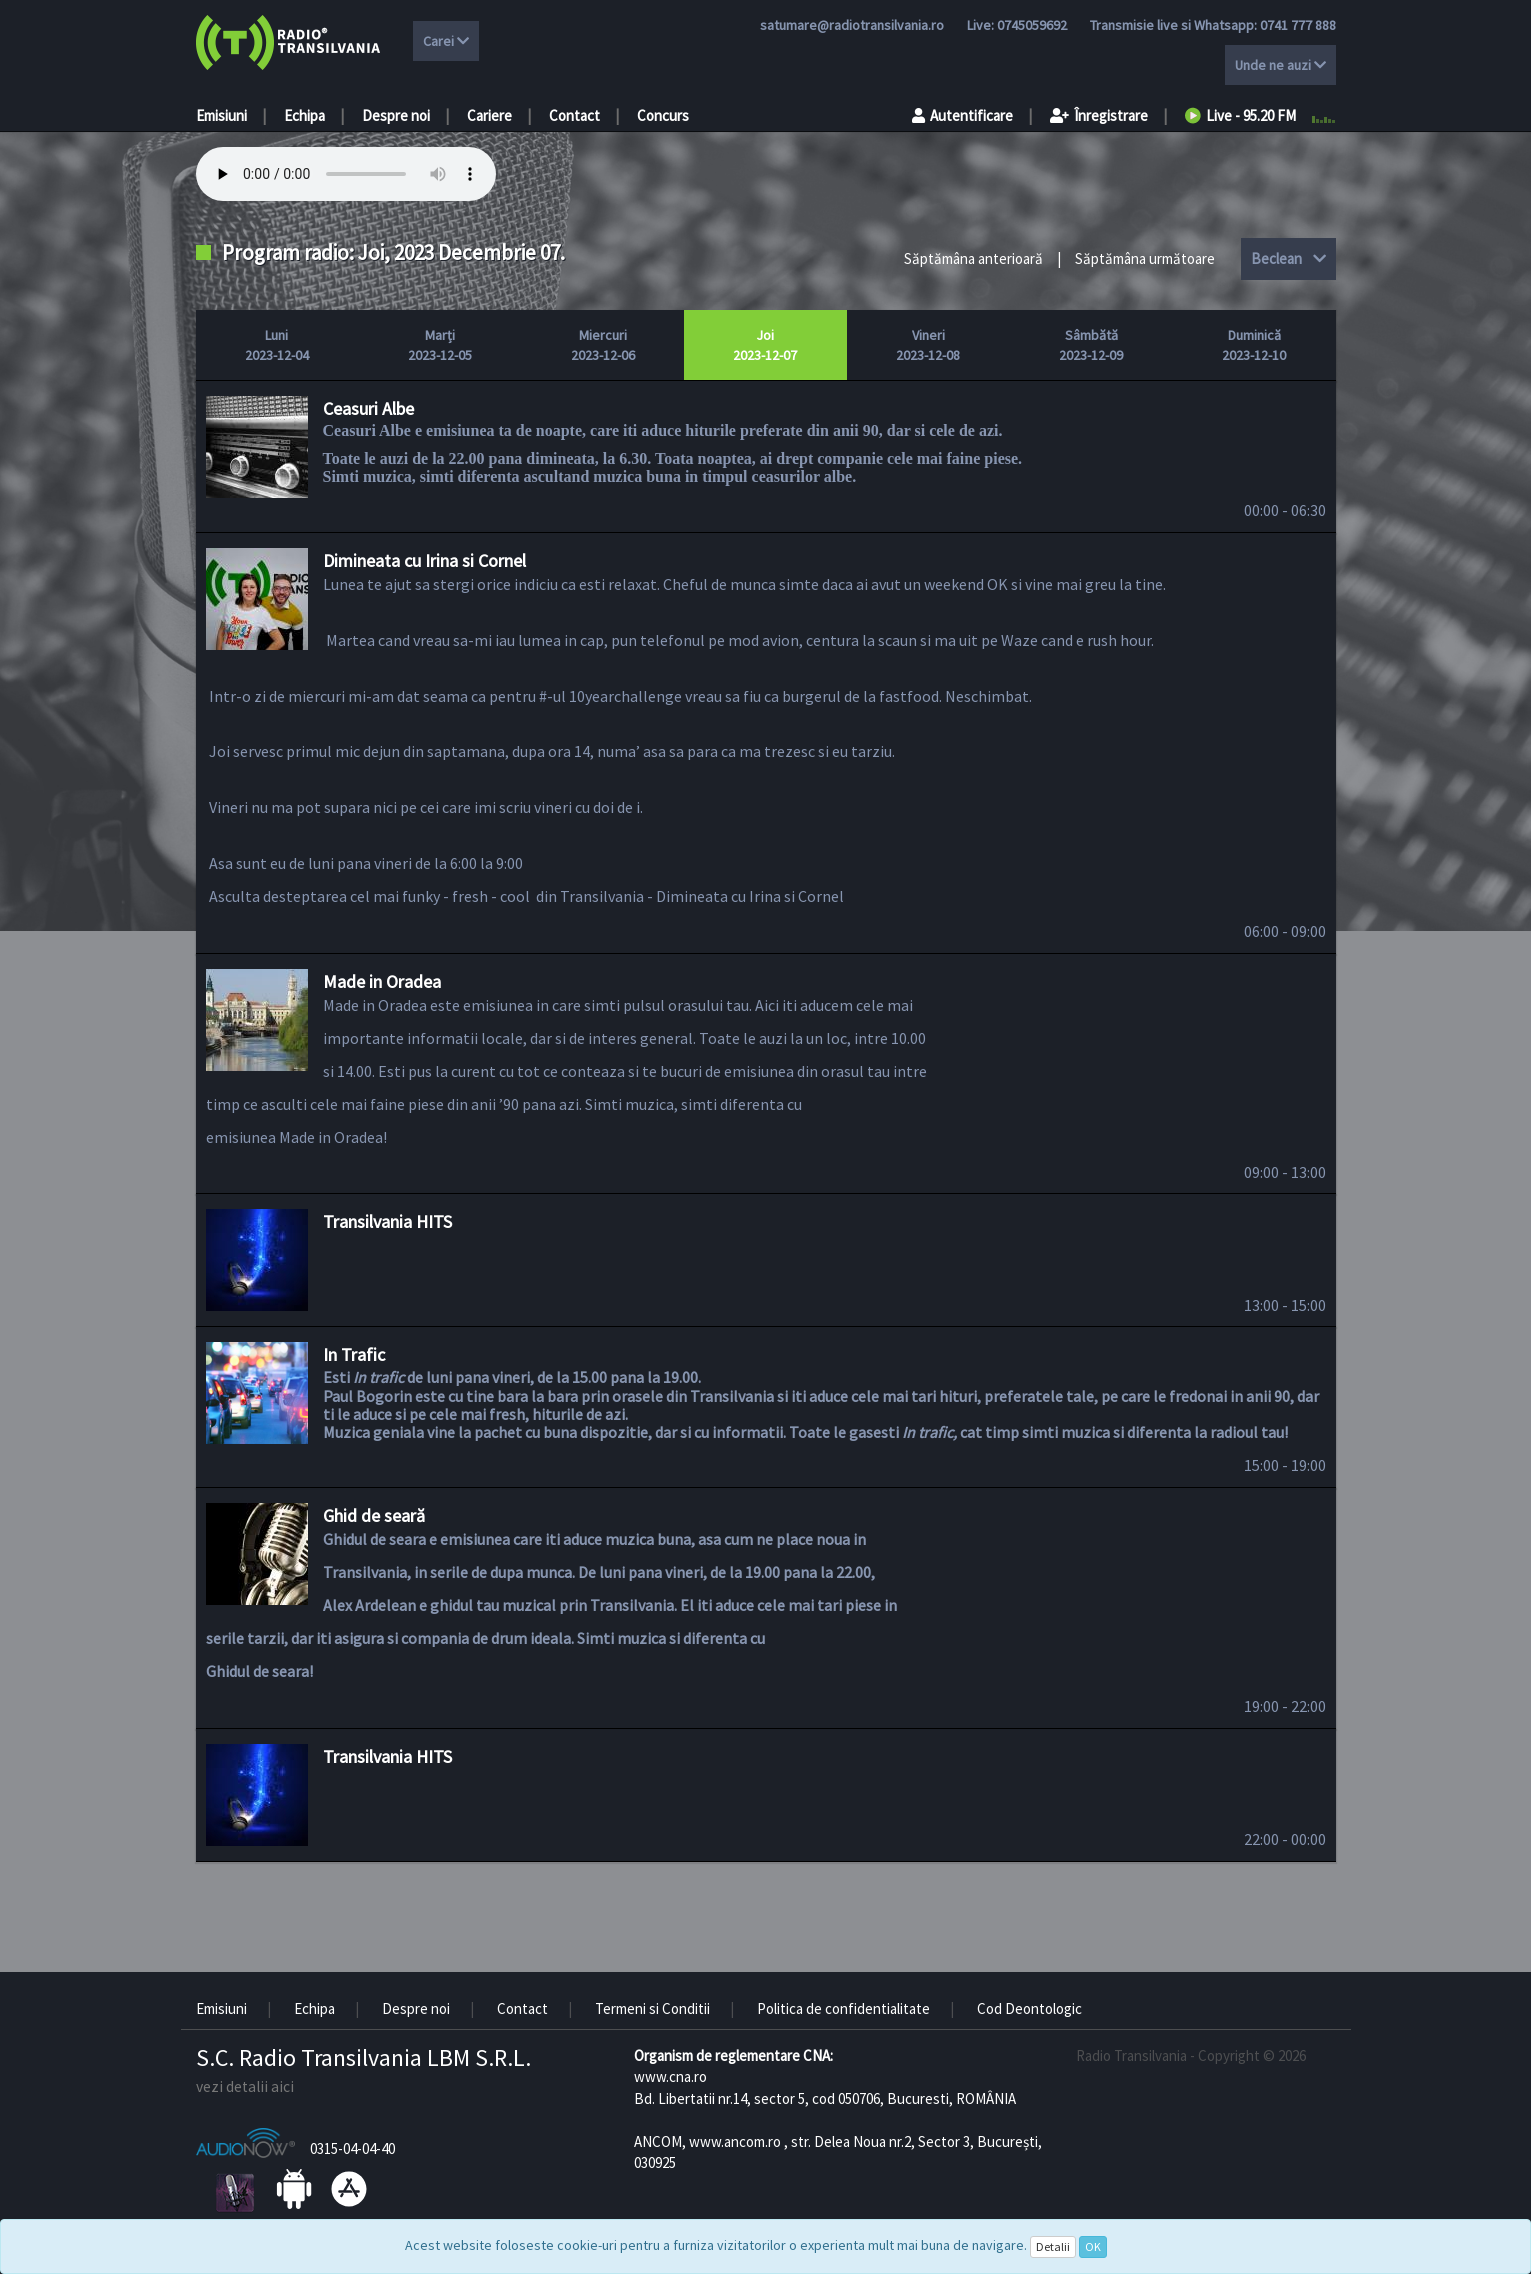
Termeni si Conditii (652, 2008)
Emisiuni (221, 115)
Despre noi (396, 115)
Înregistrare (1099, 115)
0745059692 (1032, 25)
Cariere (489, 115)
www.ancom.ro (735, 2141)
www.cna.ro (670, 2076)
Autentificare (962, 115)
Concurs (663, 115)
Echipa (304, 115)
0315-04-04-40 (352, 2148)
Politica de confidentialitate (843, 2008)
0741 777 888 (1298, 25)
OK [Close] (1093, 2246)
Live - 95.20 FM (1240, 115)
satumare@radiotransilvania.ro (852, 25)
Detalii (1053, 2246)
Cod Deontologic (1029, 2008)
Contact (574, 115)
